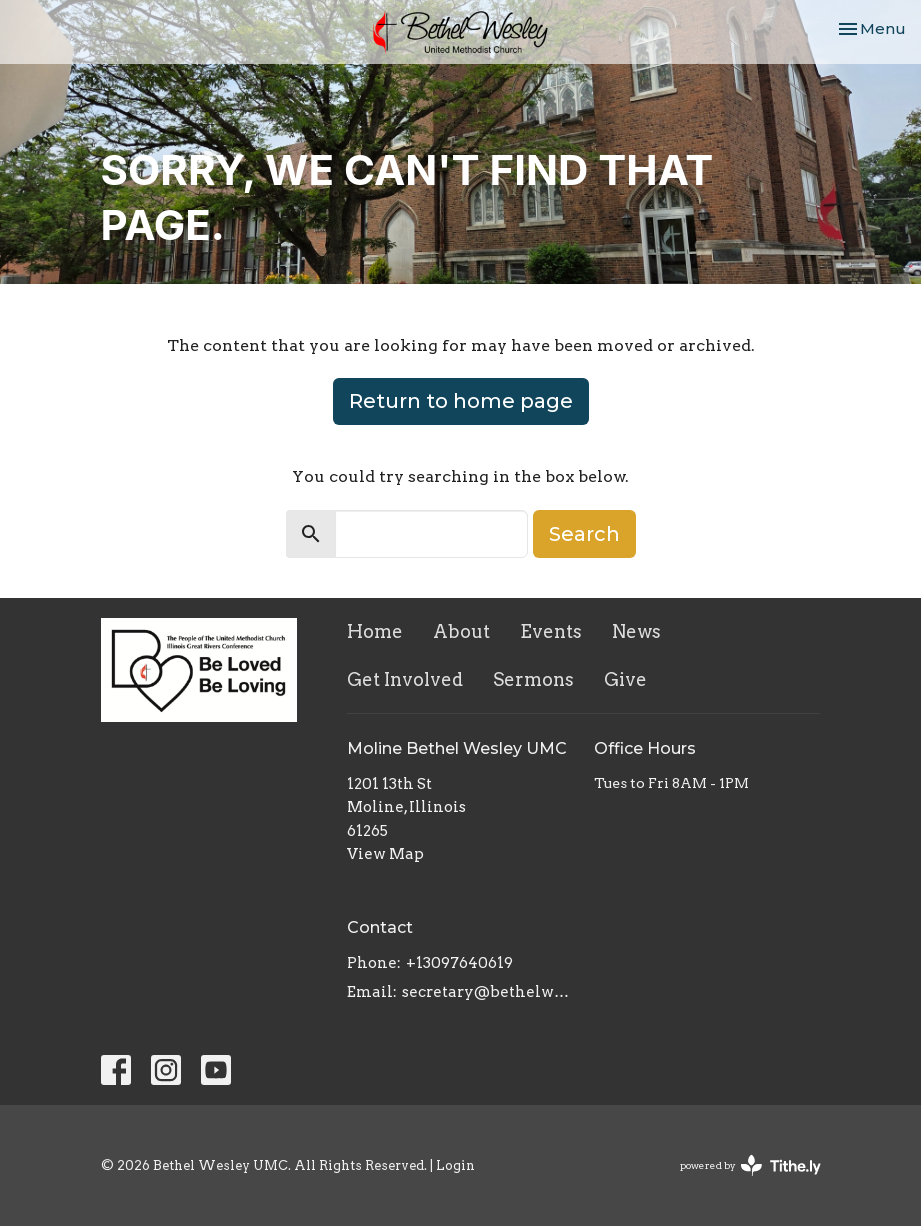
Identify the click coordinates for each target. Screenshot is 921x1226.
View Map (385, 854)
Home (375, 631)
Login (455, 1165)
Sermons (533, 679)
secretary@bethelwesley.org (488, 992)
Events (551, 631)
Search (584, 534)
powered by (750, 1165)
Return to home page (461, 401)
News (636, 631)
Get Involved (405, 679)
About (461, 631)
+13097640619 (459, 963)
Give (625, 679)
